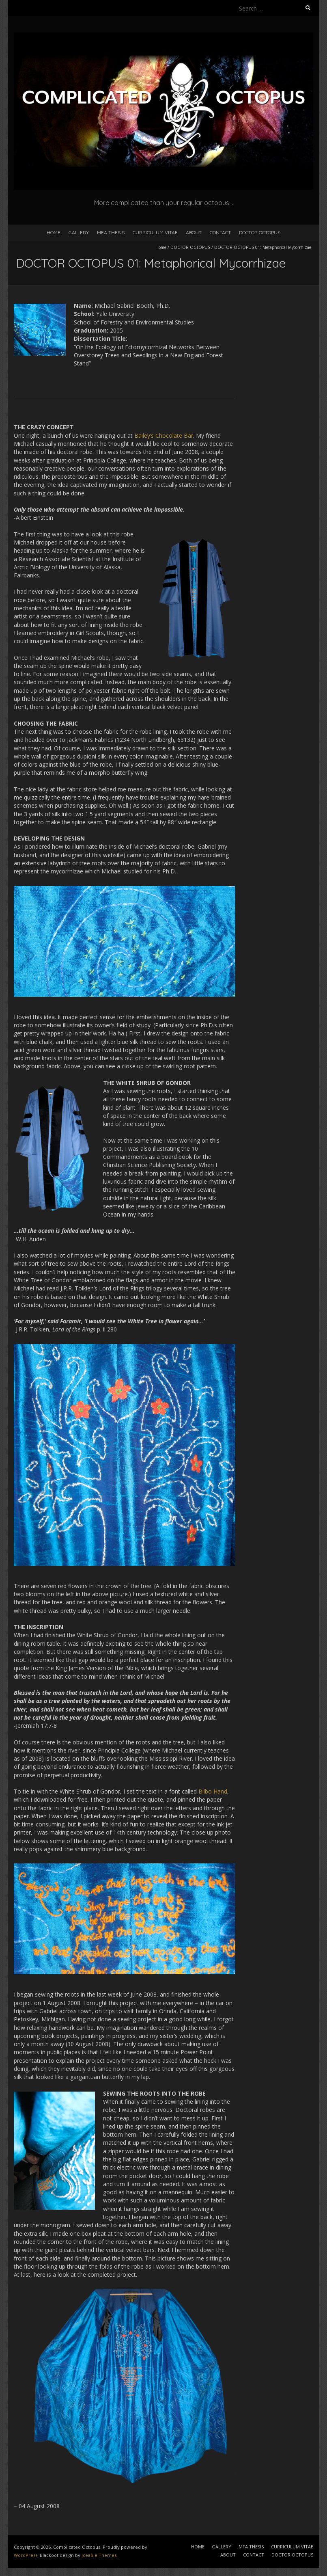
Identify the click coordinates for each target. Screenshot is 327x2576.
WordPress (25, 2555)
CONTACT (220, 232)
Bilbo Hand (212, 1791)
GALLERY (79, 232)
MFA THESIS (111, 232)
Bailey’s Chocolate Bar (163, 435)
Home (160, 247)
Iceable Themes (99, 2555)
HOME (53, 232)
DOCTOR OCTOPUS (259, 232)
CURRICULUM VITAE (155, 232)
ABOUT (194, 232)
